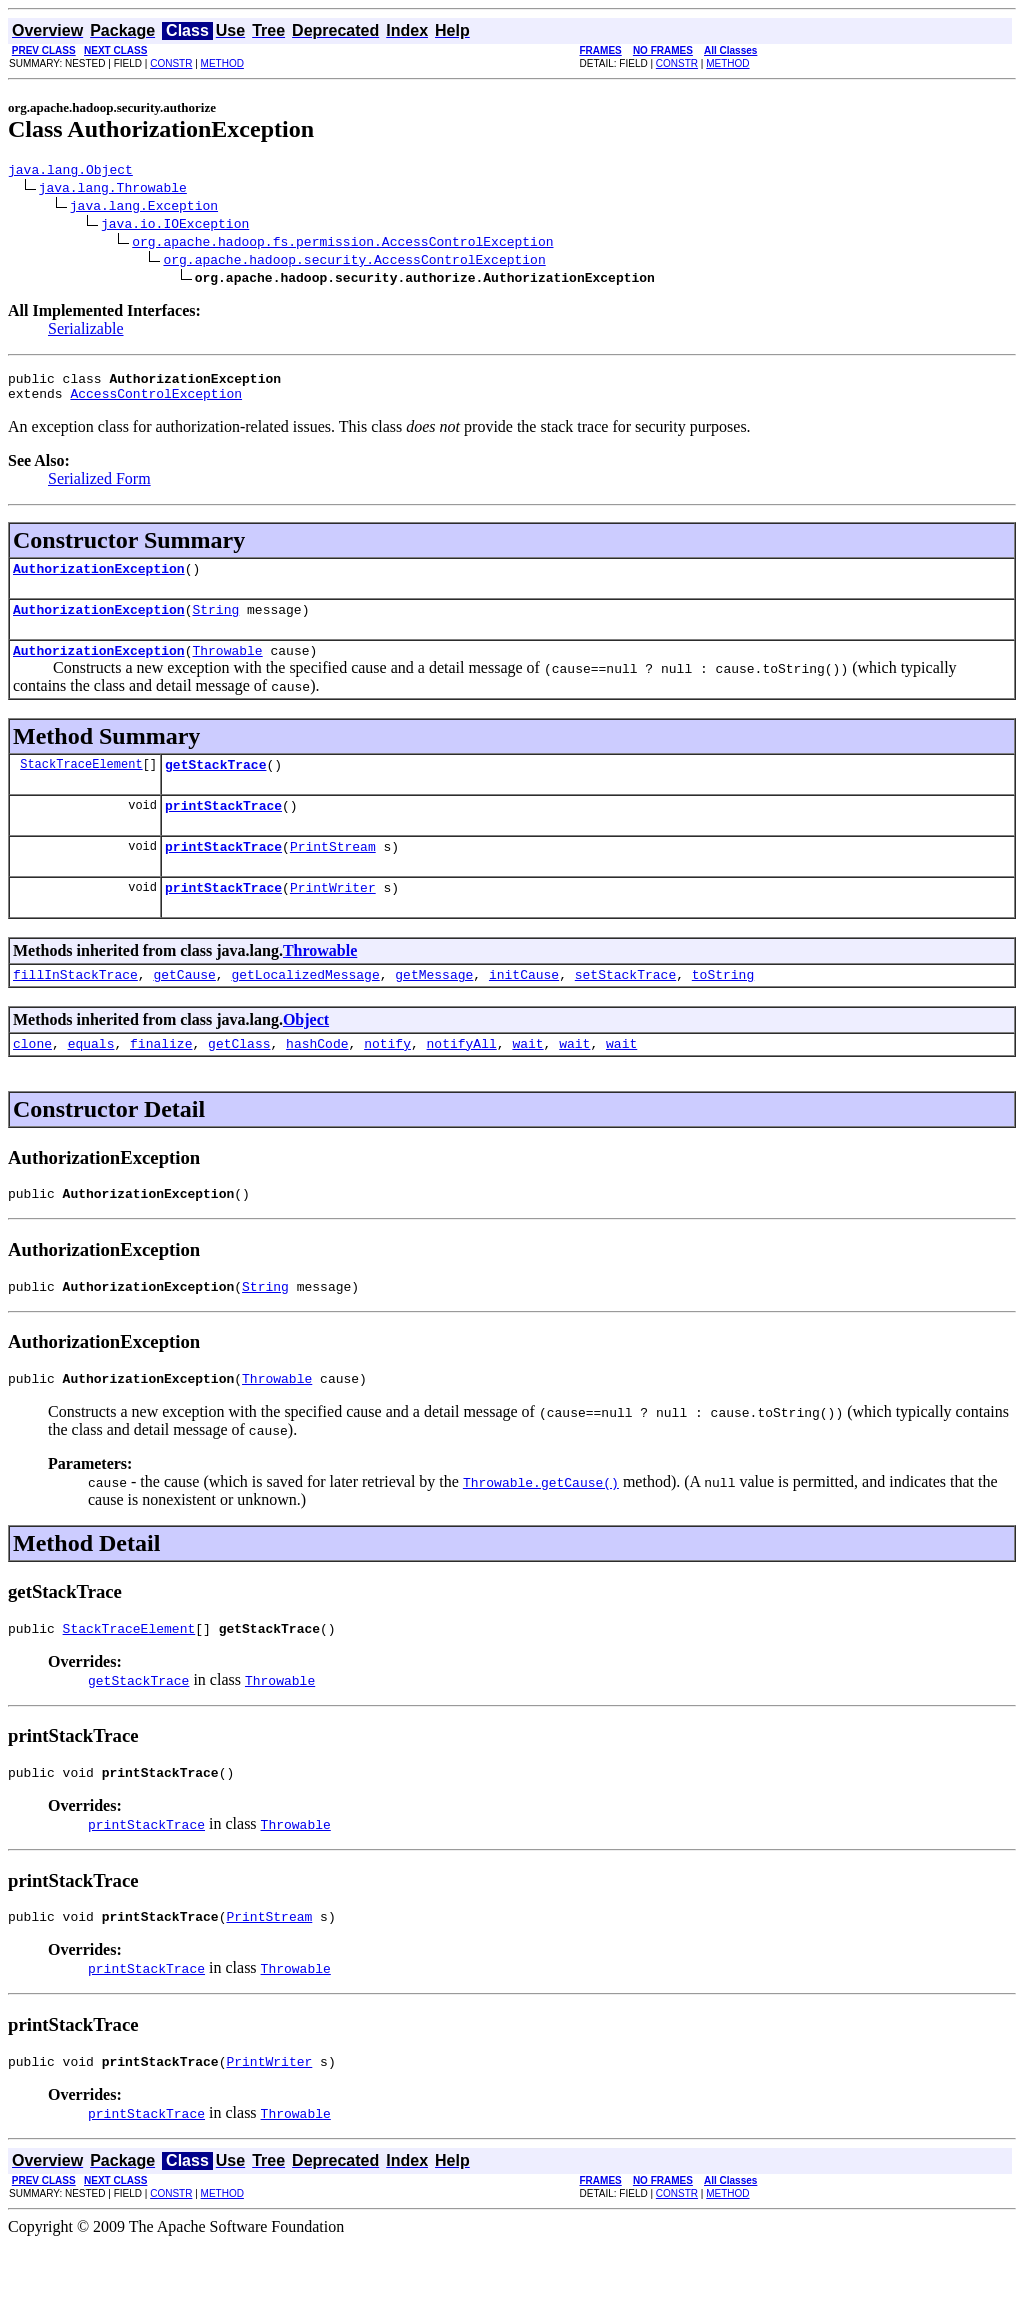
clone (32, 1079)
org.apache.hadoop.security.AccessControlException (354, 262)
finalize (161, 1079)
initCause (524, 1007)
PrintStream (333, 873)
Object (306, 1052)
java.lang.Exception (144, 208)
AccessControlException (156, 402)
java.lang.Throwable (113, 190)
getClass (239, 1079)
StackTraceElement (81, 784)
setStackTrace (625, 1007)
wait (527, 1079)
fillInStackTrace (75, 1007)
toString (723, 1007)
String (215, 624)
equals (91, 1079)
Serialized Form (99, 487)
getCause (184, 1007)
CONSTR (171, 63)
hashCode (317, 1079)
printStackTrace (223, 829)
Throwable (227, 668)
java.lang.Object (70, 172)
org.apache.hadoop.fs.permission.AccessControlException (342, 244)
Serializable (86, 331)
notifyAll (462, 1079)
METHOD (222, 63)
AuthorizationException (99, 580)
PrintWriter (333, 917)
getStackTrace (215, 785)
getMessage (434, 1007)
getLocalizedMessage (305, 1007)
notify (387, 1079)
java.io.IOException (175, 226)
